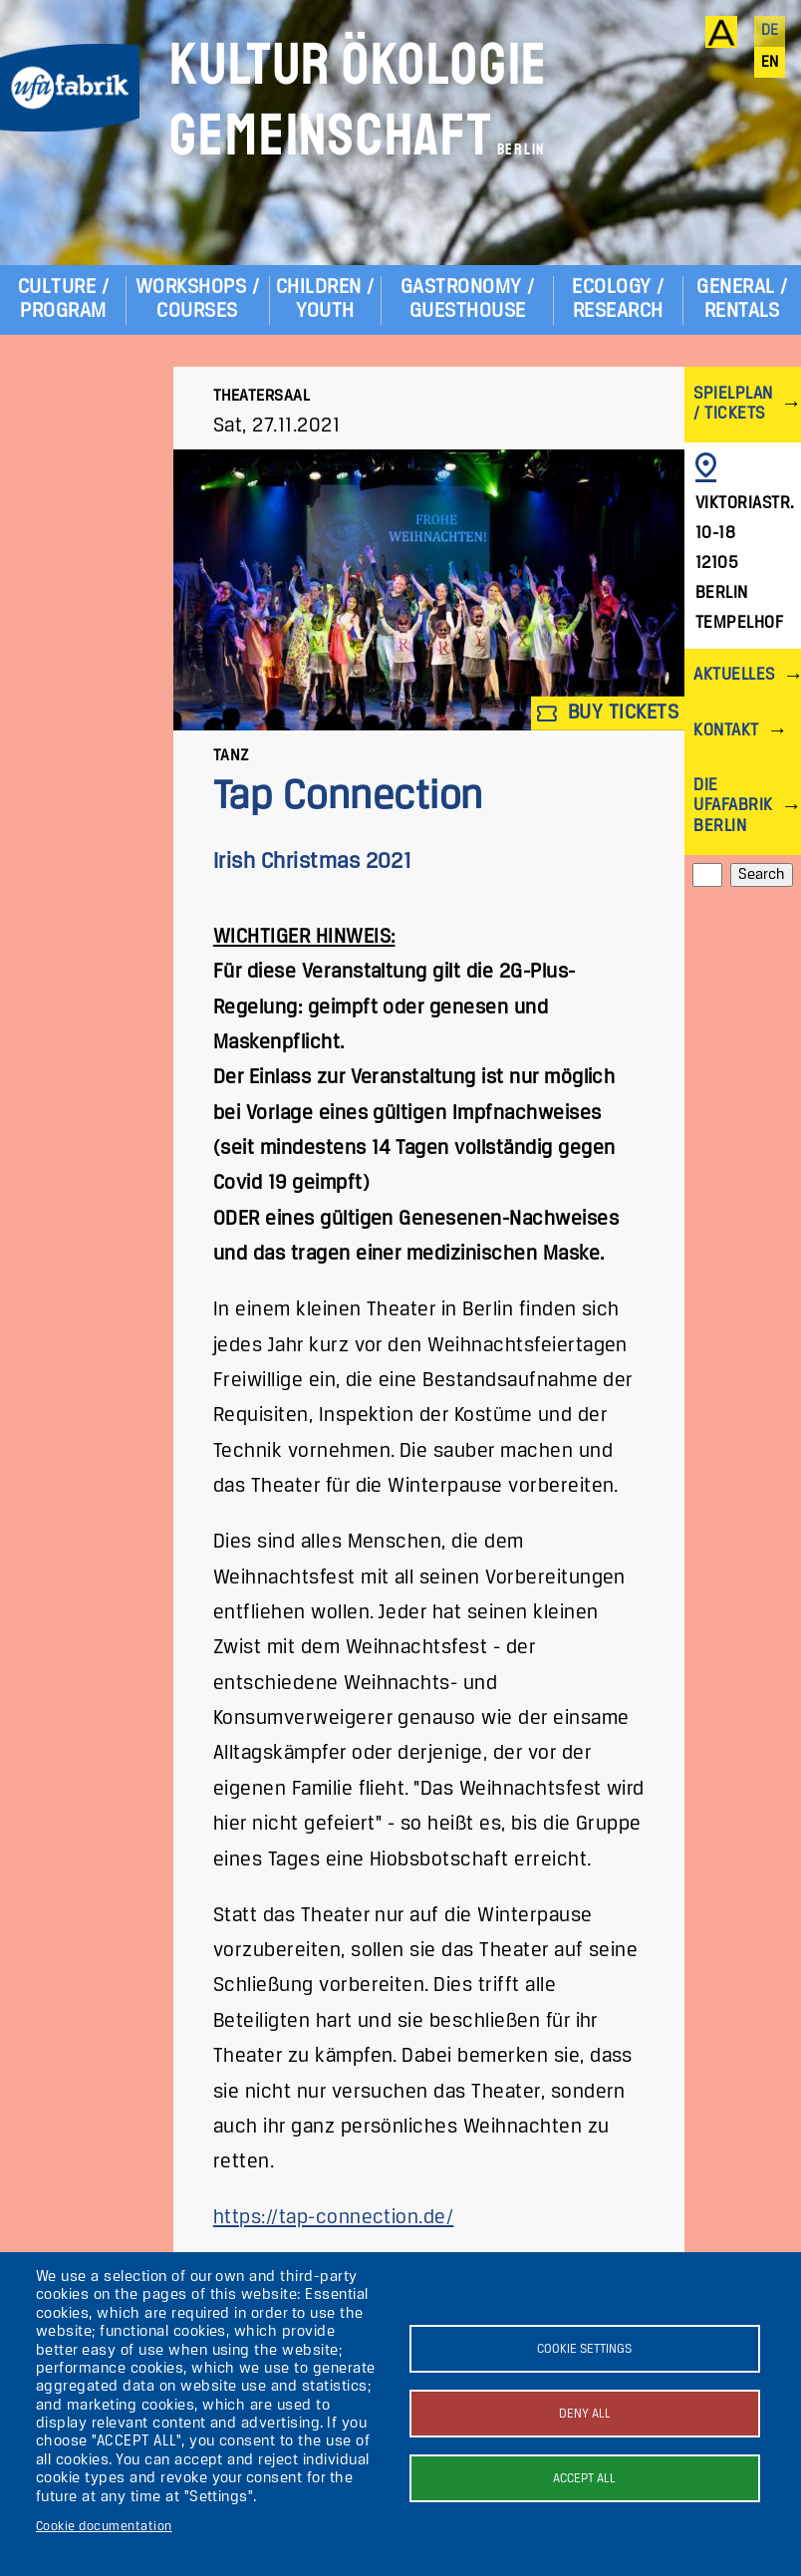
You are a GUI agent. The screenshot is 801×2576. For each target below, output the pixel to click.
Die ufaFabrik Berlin (732, 805)
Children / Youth (325, 299)
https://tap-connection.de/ (333, 2217)
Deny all (585, 2414)
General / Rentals (741, 299)
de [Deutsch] (770, 31)
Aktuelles (733, 675)
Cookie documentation (104, 2526)
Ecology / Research (618, 299)
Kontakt (725, 730)
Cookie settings (584, 2349)
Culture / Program (63, 299)
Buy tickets (607, 713)
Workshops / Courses (197, 299)
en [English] (770, 63)
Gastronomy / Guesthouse (467, 299)
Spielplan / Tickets (732, 404)
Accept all (584, 2478)
